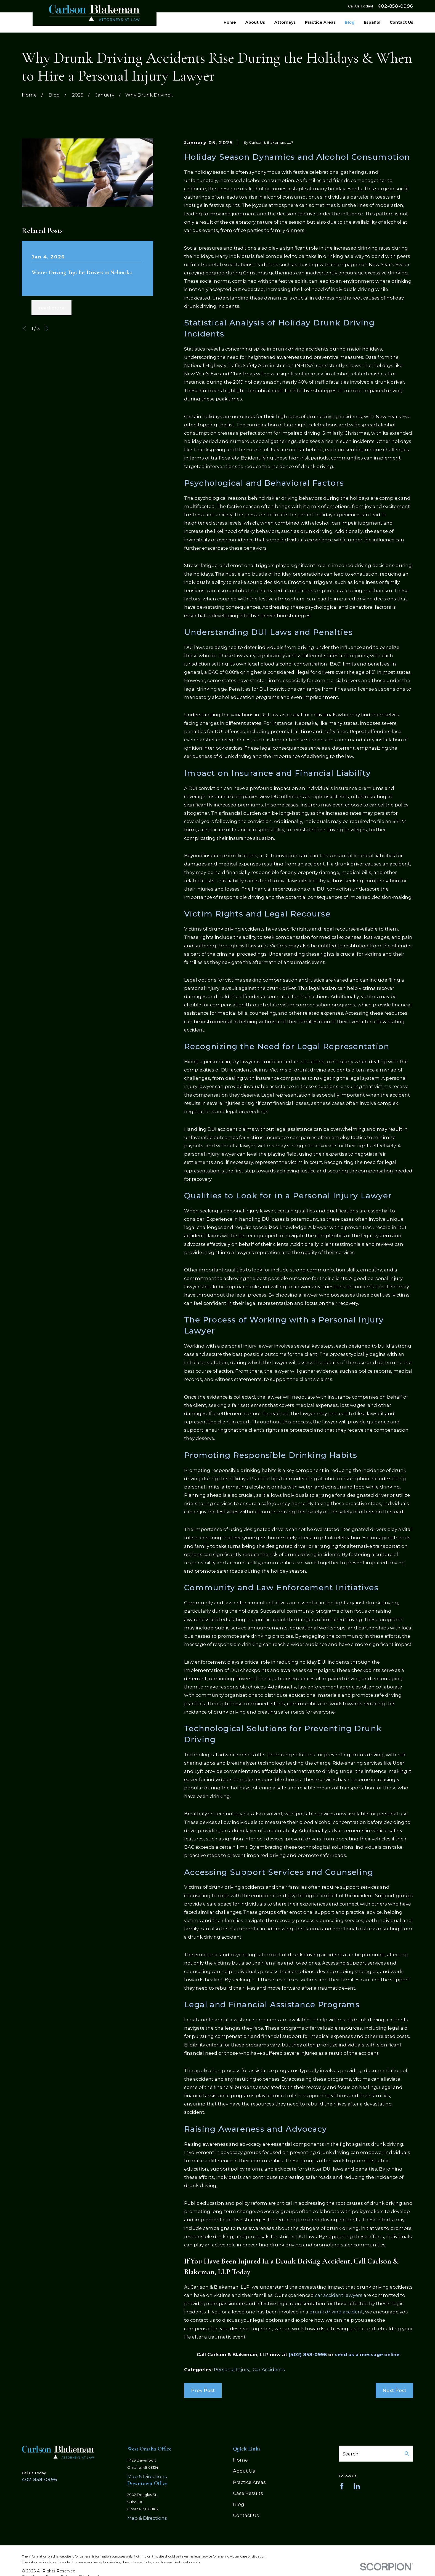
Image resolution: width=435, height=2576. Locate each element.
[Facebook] (342, 2486)
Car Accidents (269, 2369)
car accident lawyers (338, 2295)
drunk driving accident (336, 2312)
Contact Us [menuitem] (401, 22)
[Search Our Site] (407, 2453)
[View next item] (46, 328)
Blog (238, 2504)
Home (240, 2460)
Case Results (248, 2493)
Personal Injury (231, 2369)
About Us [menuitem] (255, 22)
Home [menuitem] (230, 22)
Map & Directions (147, 2476)
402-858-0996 (395, 6)
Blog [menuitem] (349, 22)
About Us (244, 2471)
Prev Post (203, 2390)
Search (351, 2454)
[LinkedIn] (357, 2486)
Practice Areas (249, 2482)
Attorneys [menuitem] (285, 22)
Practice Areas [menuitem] (320, 22)
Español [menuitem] (372, 22)
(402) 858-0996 (308, 2354)
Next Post (394, 2390)
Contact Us (246, 2515)
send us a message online (367, 2354)
